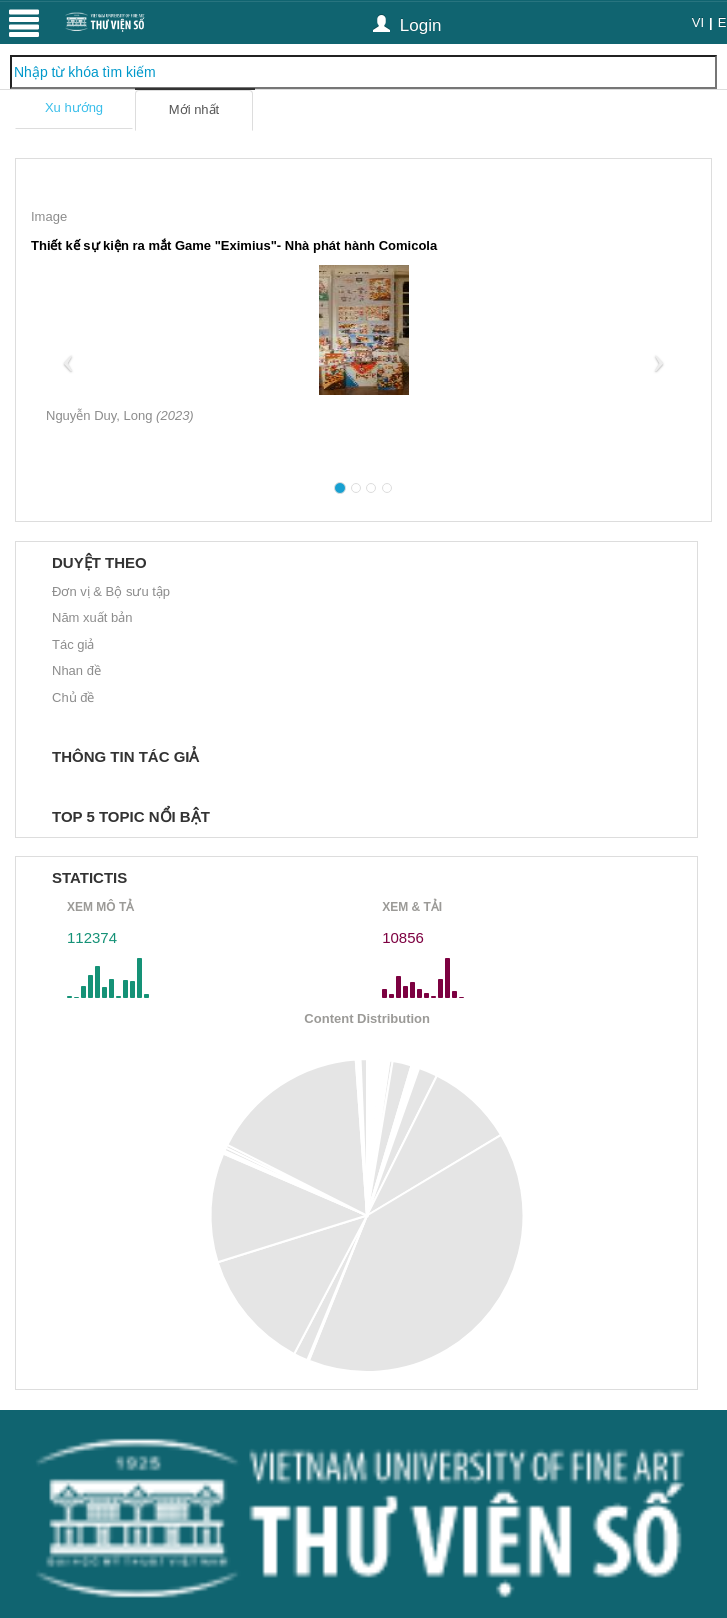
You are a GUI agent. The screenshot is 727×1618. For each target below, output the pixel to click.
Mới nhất (194, 109)
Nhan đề (76, 670)
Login (407, 24)
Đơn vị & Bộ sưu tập (111, 591)
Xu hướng (74, 107)
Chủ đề (73, 697)
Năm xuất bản (92, 617)
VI (698, 22)
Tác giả (73, 644)
